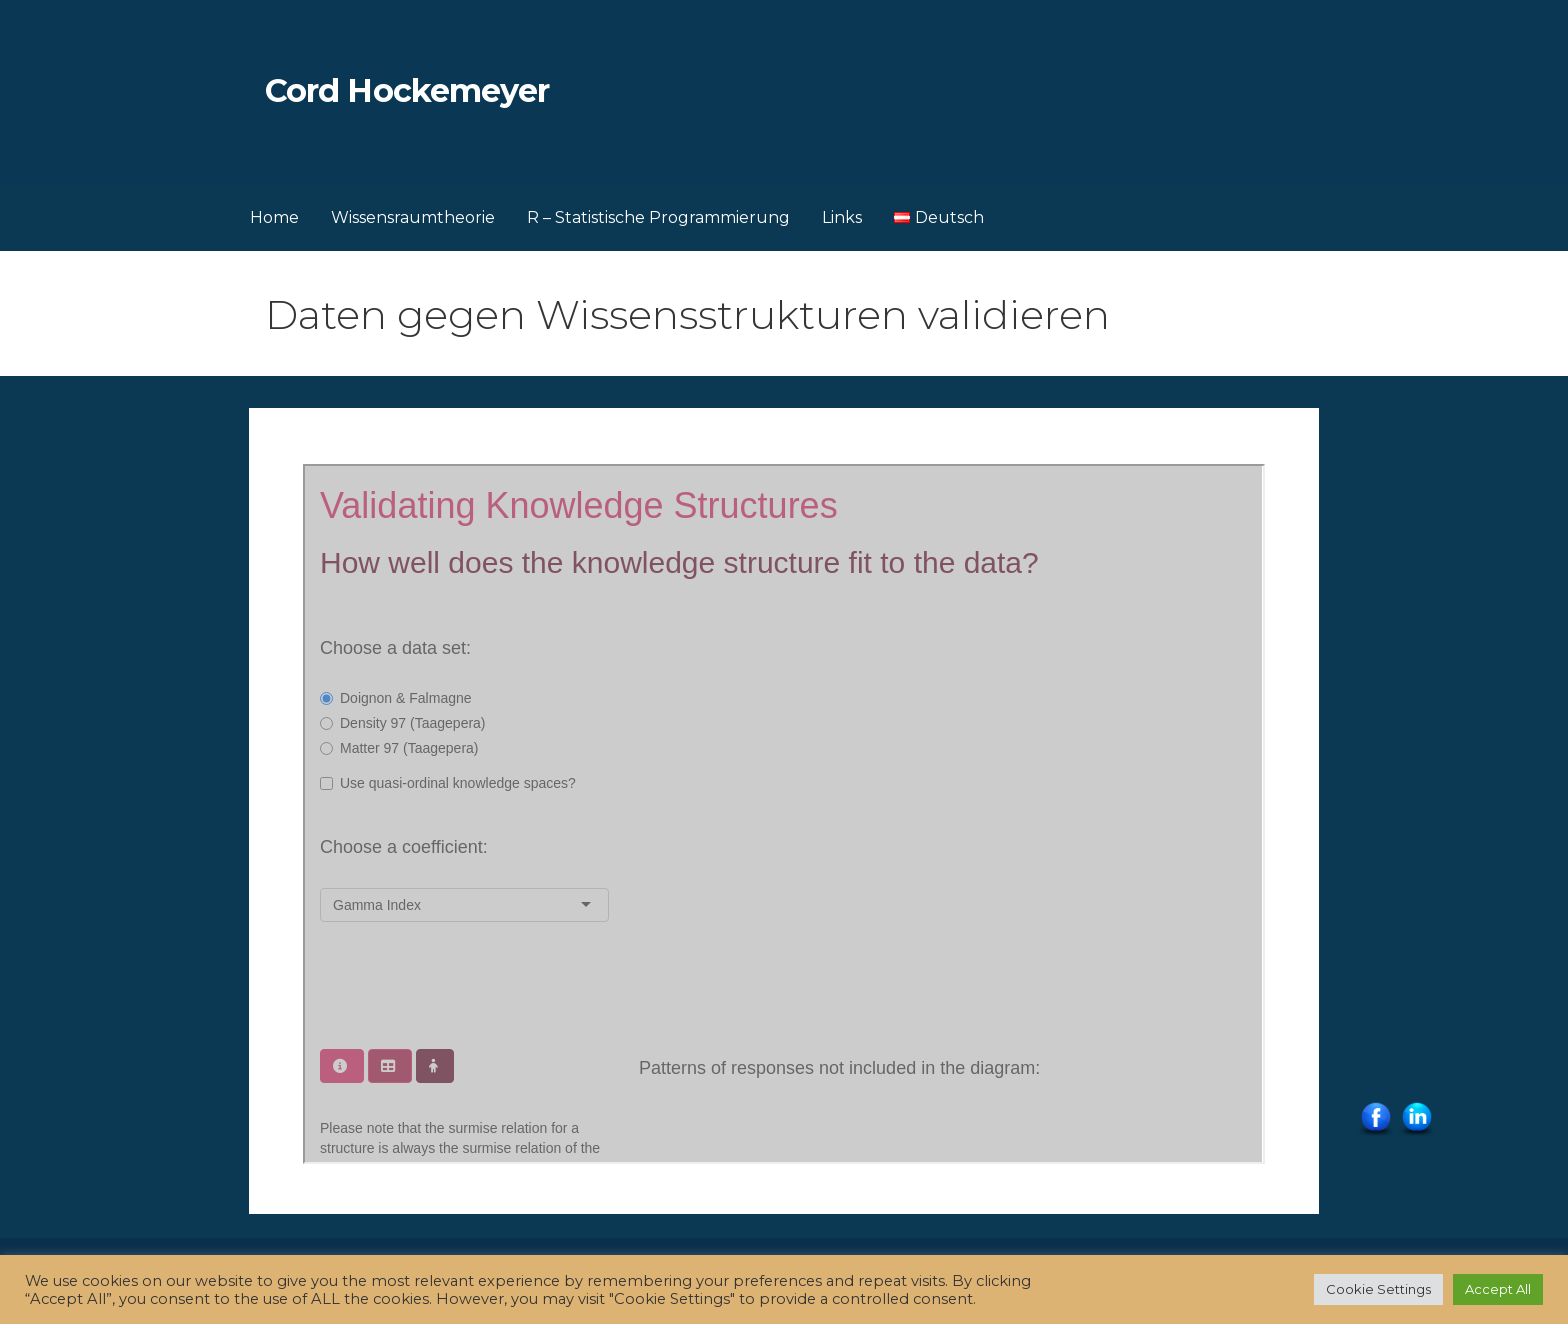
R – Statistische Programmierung (658, 217)
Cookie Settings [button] (1378, 1289)
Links (842, 217)
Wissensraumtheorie (413, 217)
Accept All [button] (1498, 1289)
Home (274, 217)
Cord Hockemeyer (407, 90)
